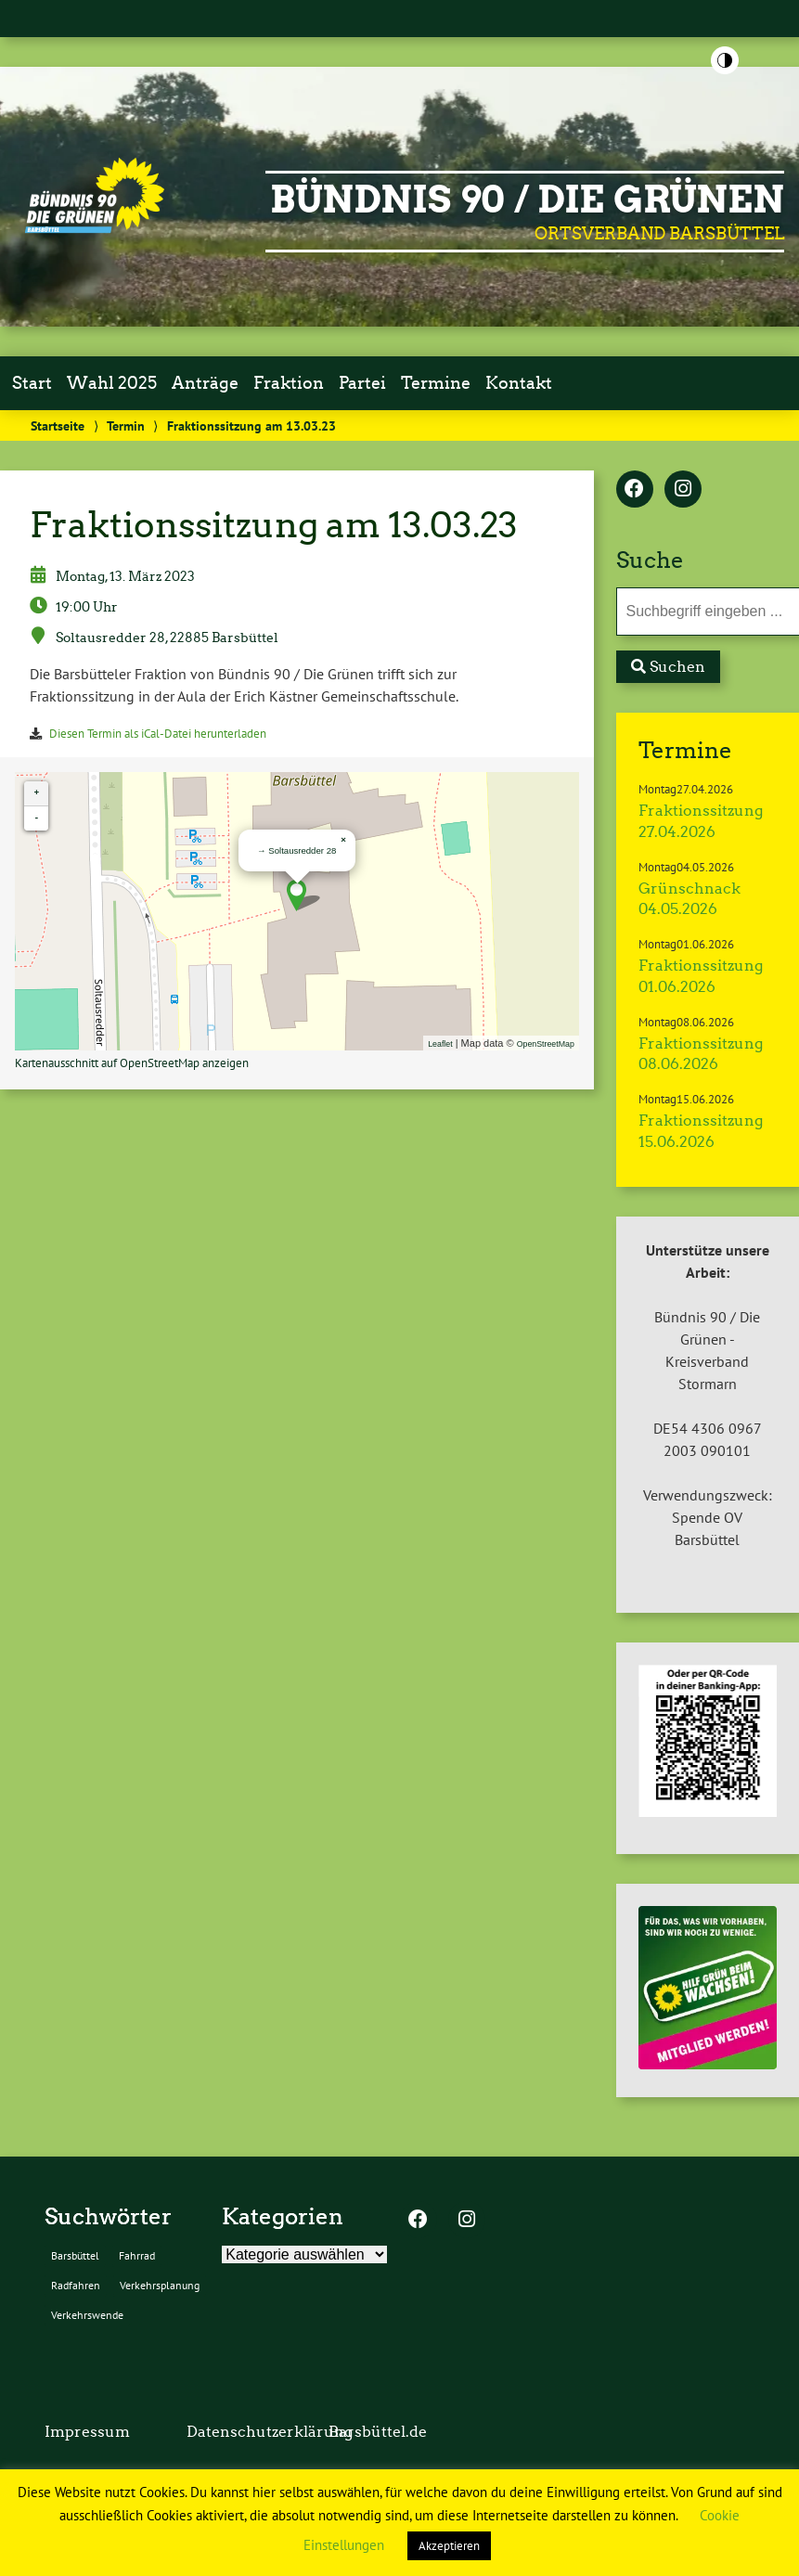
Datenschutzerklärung (270, 2432)
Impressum (87, 2432)
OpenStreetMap (545, 1044)
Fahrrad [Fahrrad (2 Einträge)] (137, 2255)
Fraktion (288, 383)
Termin (126, 425)
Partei (362, 383)
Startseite (57, 425)
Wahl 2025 (112, 383)
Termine (435, 383)
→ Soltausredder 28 (296, 850)
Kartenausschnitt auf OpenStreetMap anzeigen (132, 1063)
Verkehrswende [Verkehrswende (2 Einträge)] (87, 2315)
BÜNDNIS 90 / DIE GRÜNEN (527, 199)
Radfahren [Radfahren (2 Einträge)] (75, 2285)
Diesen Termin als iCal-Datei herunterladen (157, 733)
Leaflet (440, 1044)
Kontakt (518, 383)
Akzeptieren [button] (449, 2546)
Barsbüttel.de (378, 2432)
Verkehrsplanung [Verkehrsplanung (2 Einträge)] (160, 2285)
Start (32, 383)
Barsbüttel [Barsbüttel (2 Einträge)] (75, 2255)
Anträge (205, 383)
